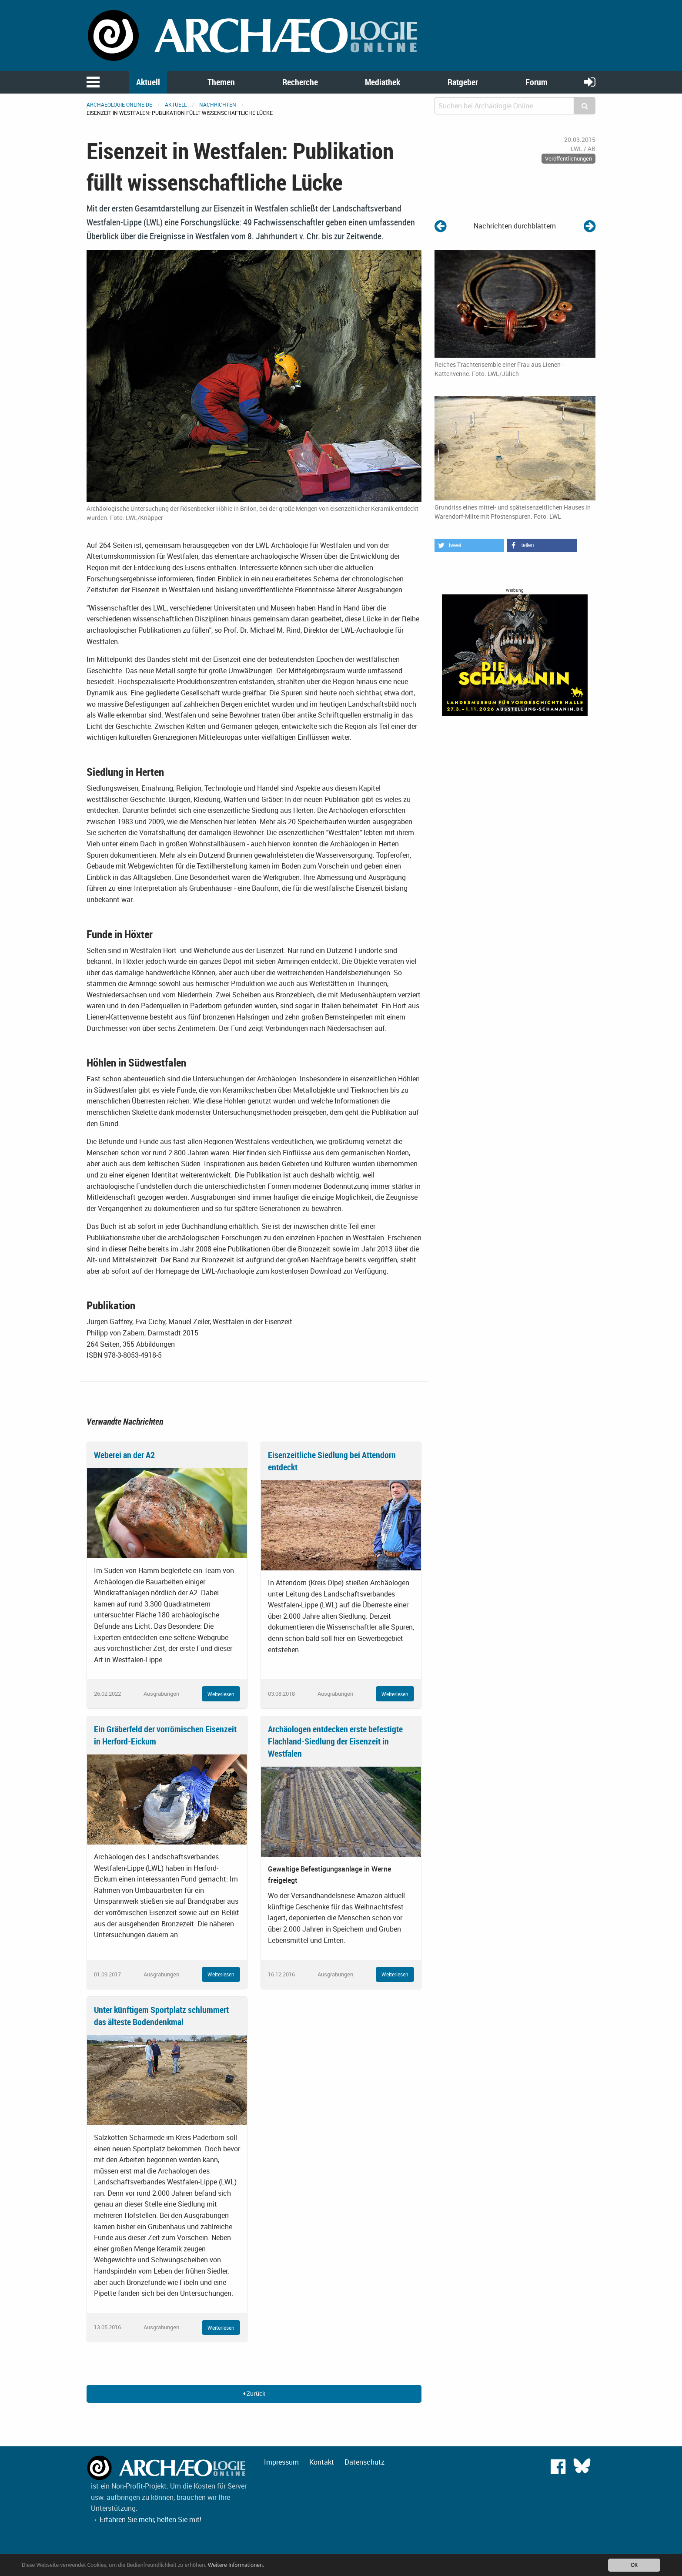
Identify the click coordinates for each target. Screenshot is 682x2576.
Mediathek (382, 82)
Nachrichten (217, 104)
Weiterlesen (220, 1693)
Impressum (281, 2462)
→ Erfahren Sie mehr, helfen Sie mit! (146, 2519)
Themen (221, 82)
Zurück (254, 2393)
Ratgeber (463, 82)
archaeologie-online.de (119, 104)
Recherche (300, 82)
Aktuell (148, 82)
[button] (469, 545)
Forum (536, 82)
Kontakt (321, 2462)
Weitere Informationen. (236, 2565)
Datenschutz (364, 2462)
